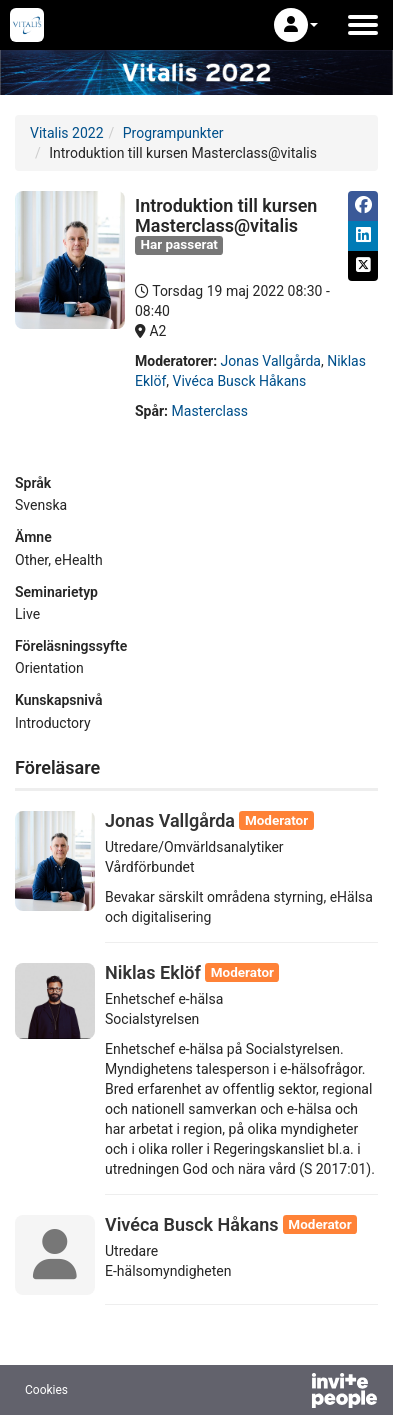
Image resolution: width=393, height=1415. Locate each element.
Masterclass (210, 411)
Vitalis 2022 (67, 133)
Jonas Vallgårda (271, 361)
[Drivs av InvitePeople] (292, 1393)
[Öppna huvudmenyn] (363, 25)
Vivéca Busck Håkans (240, 381)
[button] (296, 25)
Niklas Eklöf (153, 972)
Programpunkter (173, 133)
